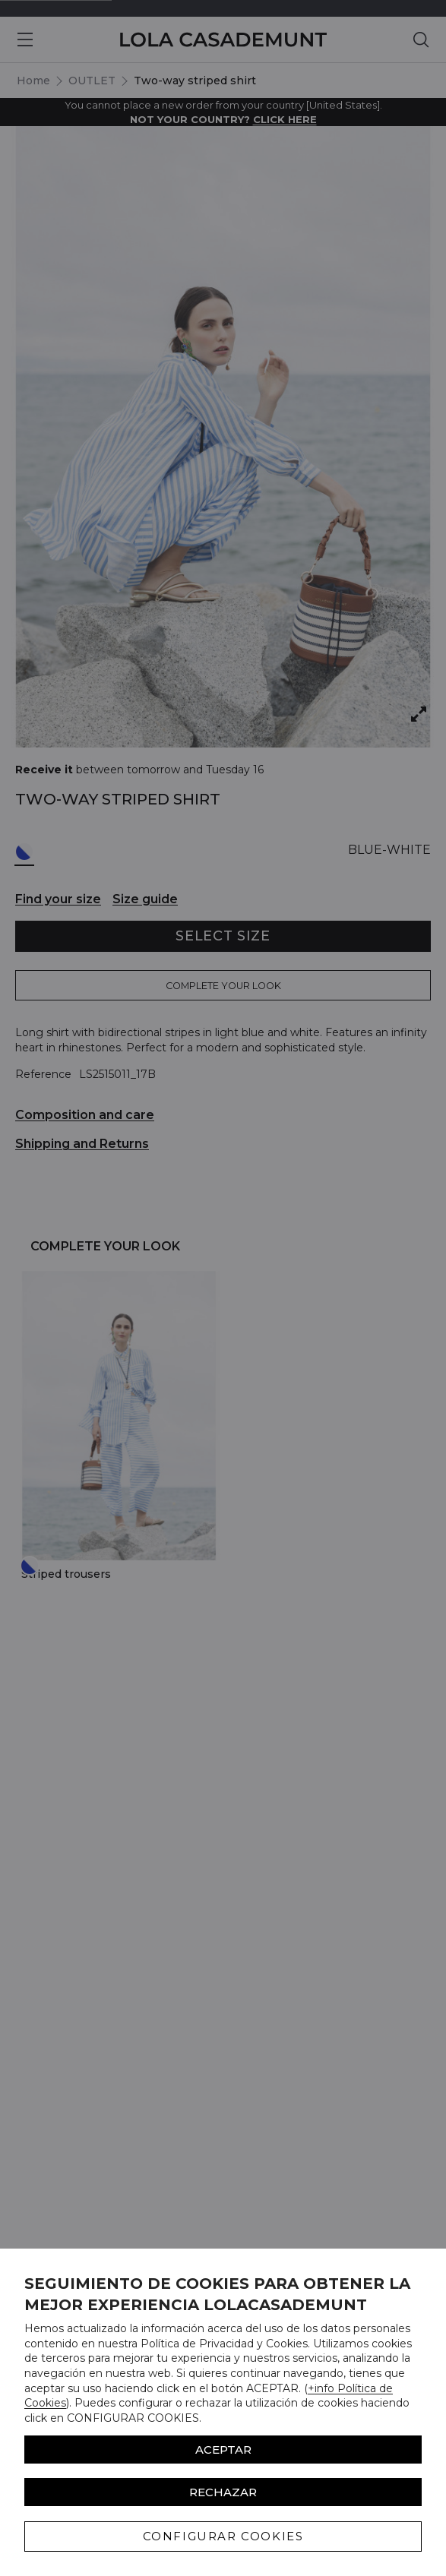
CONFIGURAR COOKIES (223, 2536)
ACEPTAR (223, 2449)
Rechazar (223, 2492)
